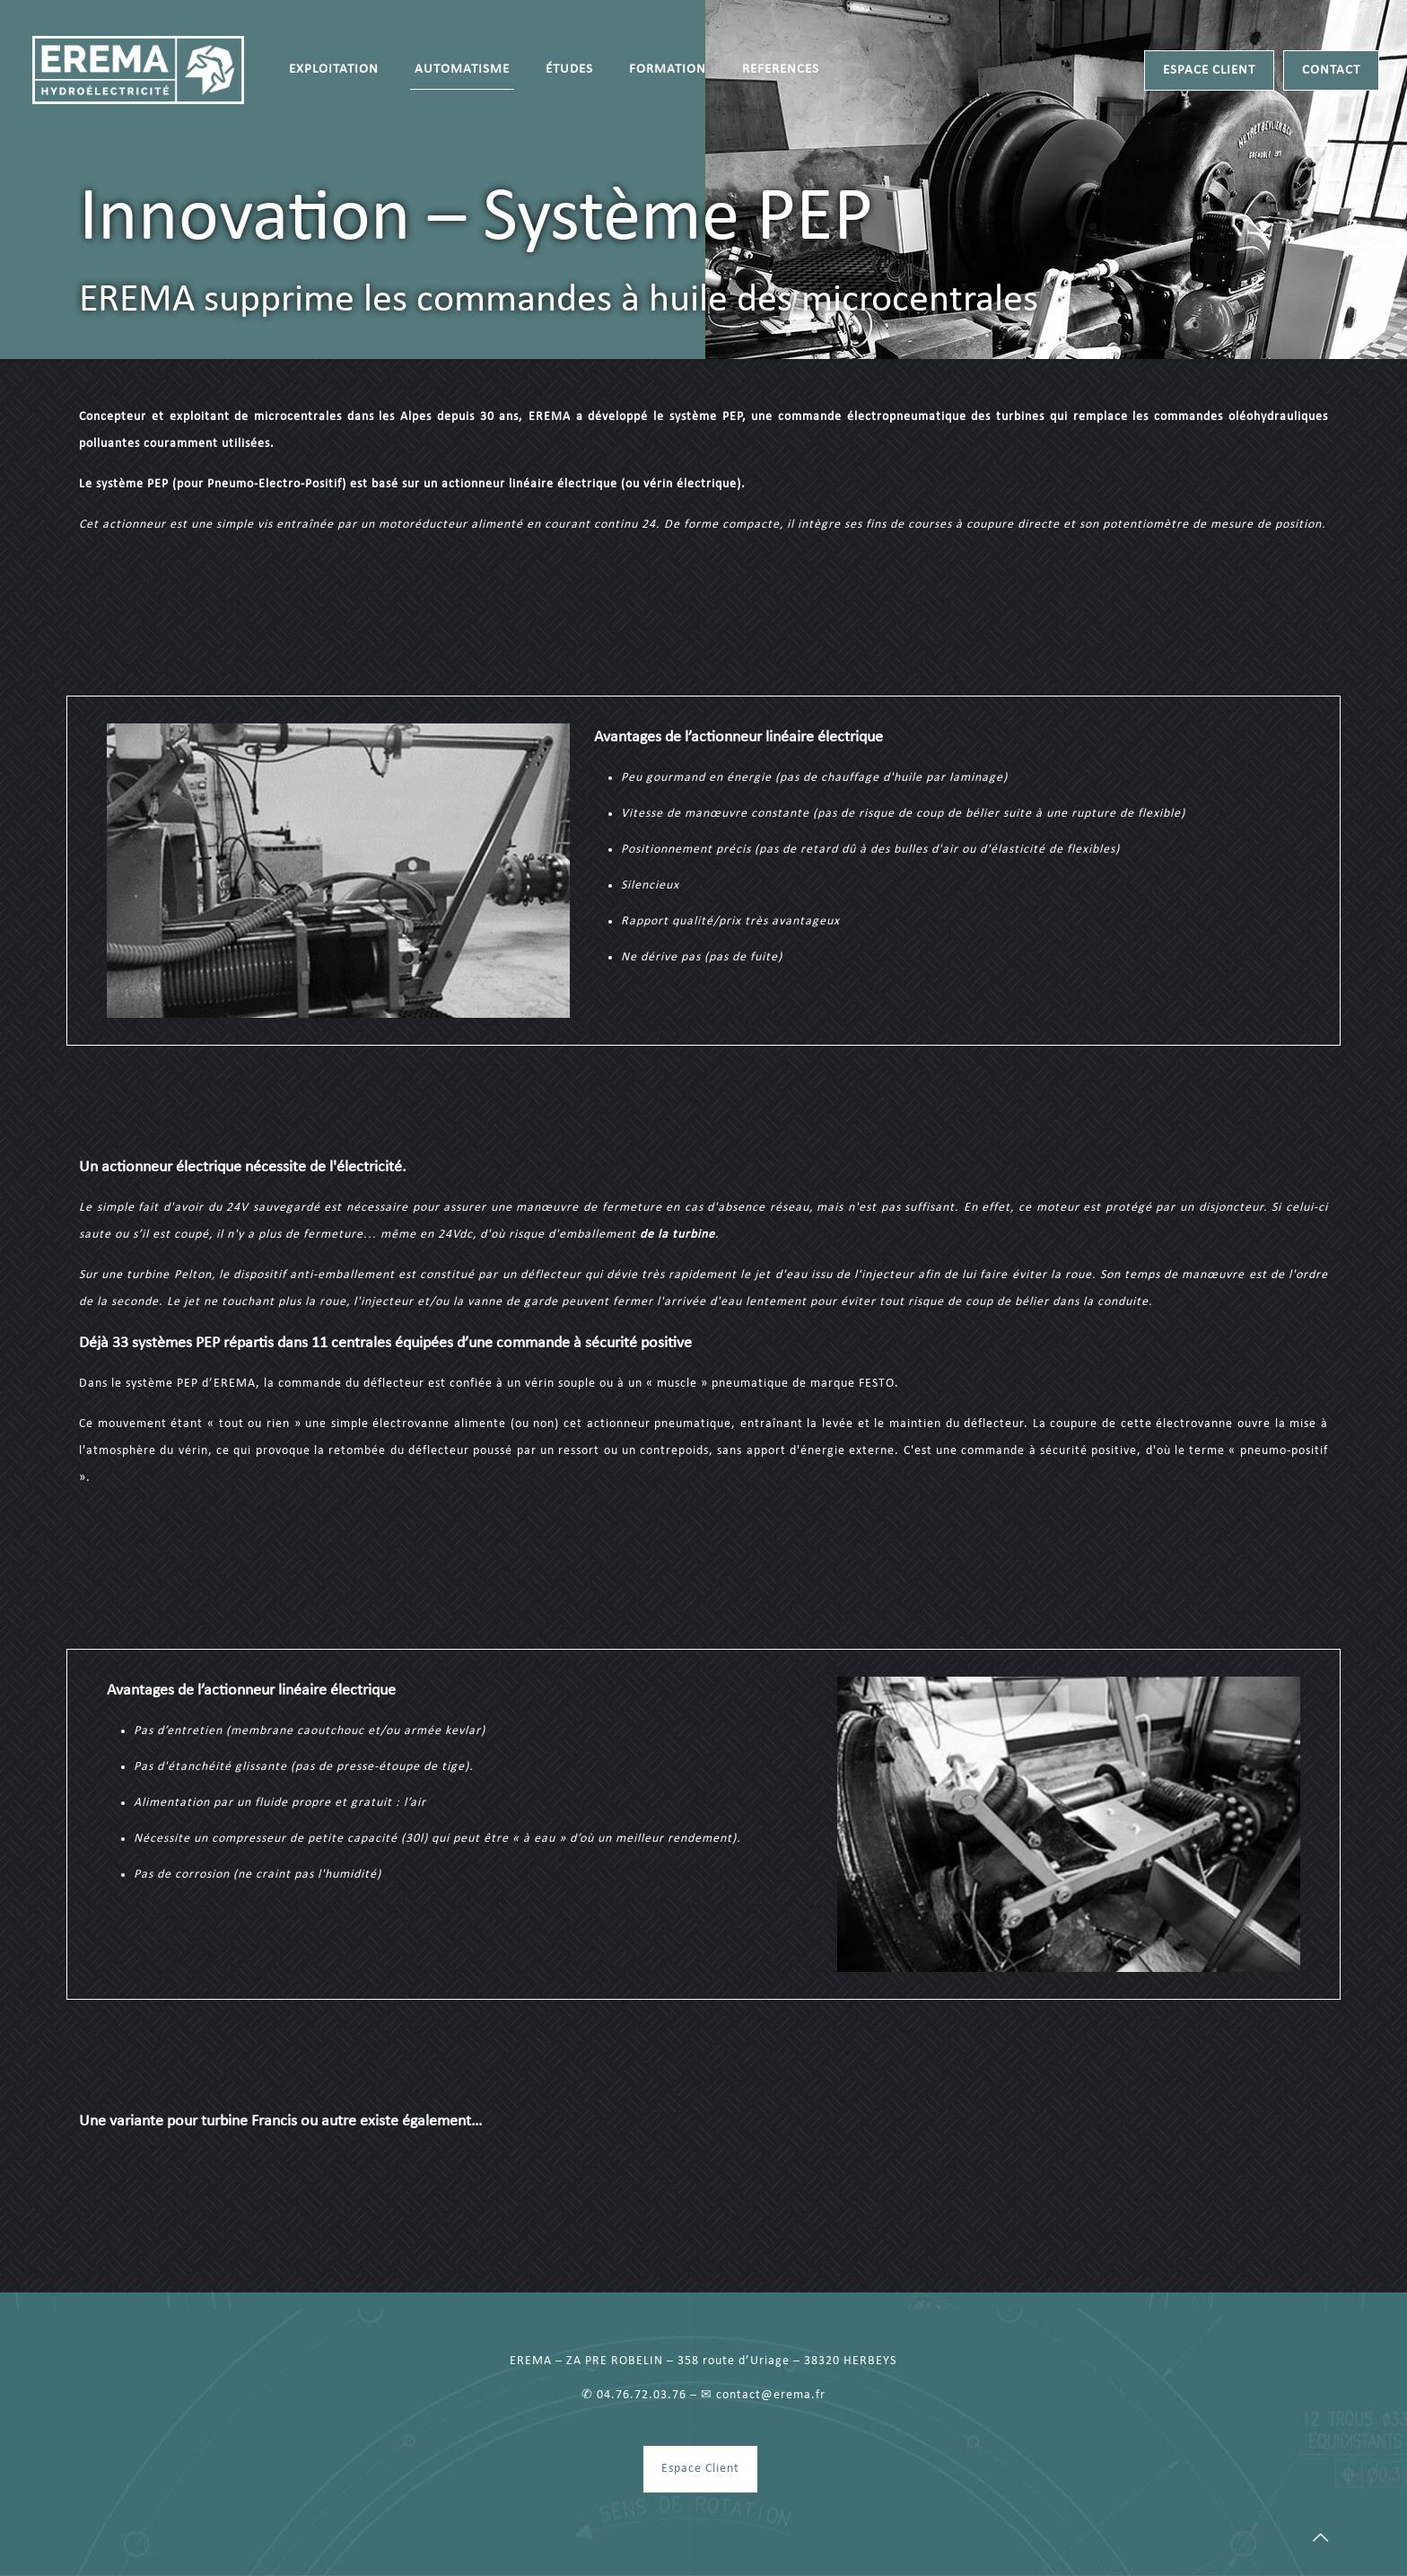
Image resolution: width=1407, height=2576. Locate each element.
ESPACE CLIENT (1209, 70)
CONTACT (1331, 70)
